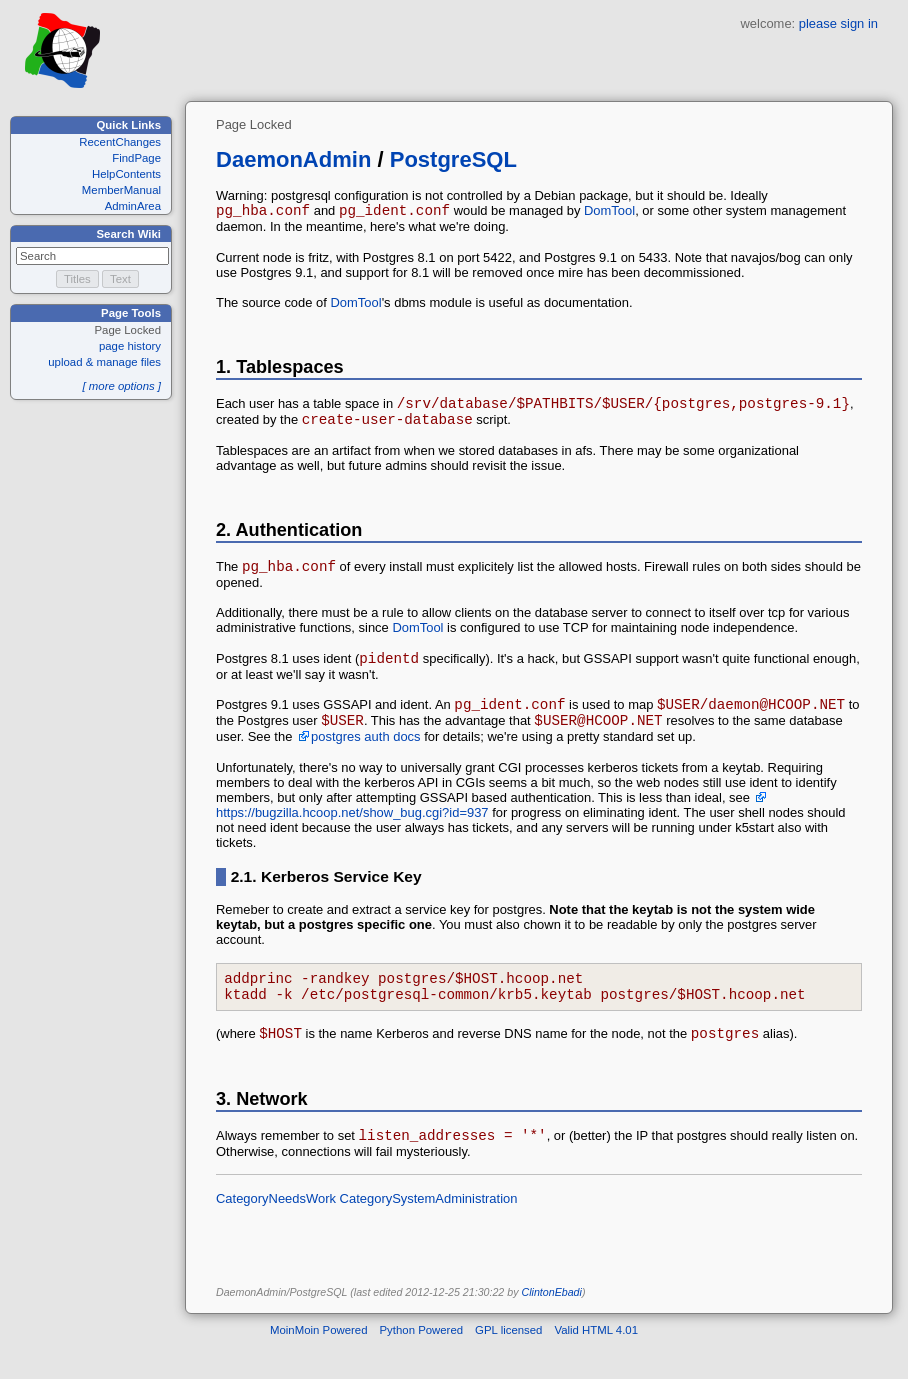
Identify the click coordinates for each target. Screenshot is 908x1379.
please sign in (838, 23)
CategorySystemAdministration (429, 1231)
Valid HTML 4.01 (596, 1363)
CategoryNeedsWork (276, 1231)
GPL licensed (508, 1363)
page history (130, 346)
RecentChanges (120, 142)
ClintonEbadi (551, 1325)
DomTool (609, 213)
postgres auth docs (365, 757)
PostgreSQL (453, 159)
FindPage (136, 158)
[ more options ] (121, 386)
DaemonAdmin (293, 159)
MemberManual (121, 190)
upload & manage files (104, 362)
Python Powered (422, 1363)
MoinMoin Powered (319, 1363)
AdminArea (133, 206)
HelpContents (126, 174)
